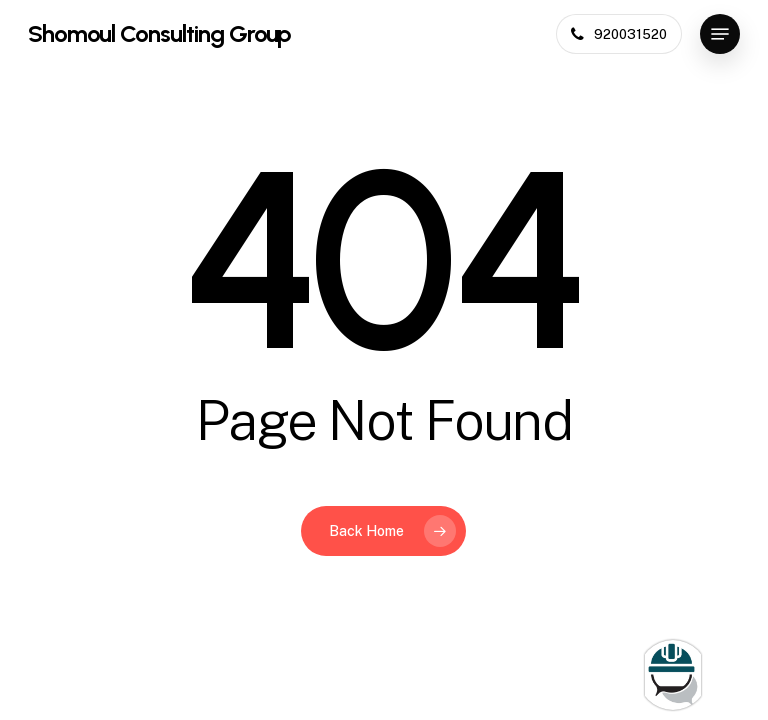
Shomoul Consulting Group (159, 34)
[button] (720, 34)
